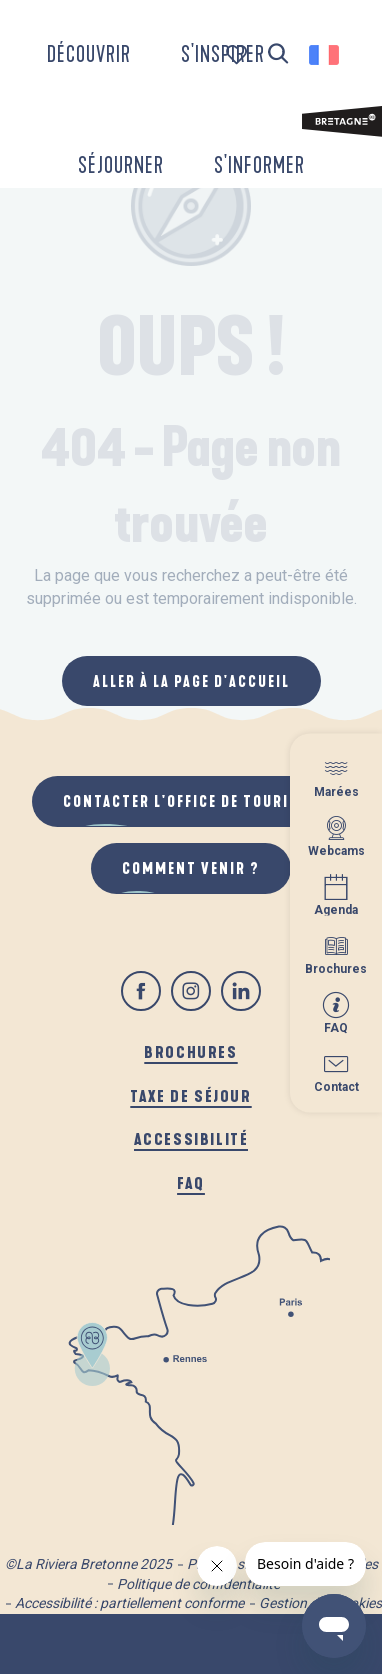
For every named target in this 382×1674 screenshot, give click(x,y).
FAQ (191, 1182)
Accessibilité (191, 1138)
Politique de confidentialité (198, 1584)
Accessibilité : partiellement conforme (129, 1603)
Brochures (190, 1051)
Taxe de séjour (190, 1095)
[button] (278, 54)
